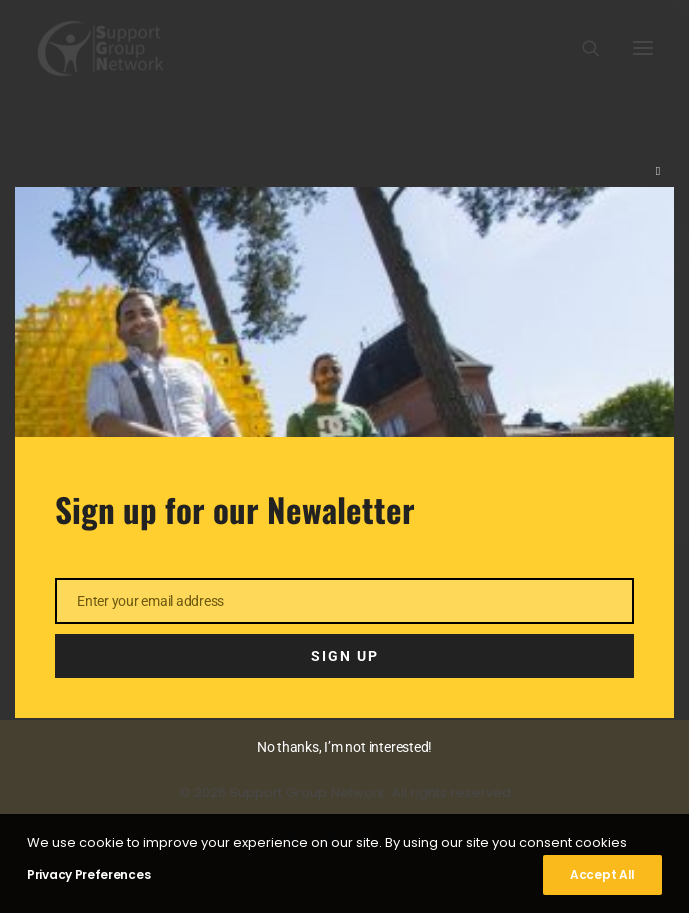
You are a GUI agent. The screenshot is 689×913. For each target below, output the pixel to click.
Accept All (602, 874)
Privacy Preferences (88, 874)
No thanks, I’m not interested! (344, 747)
